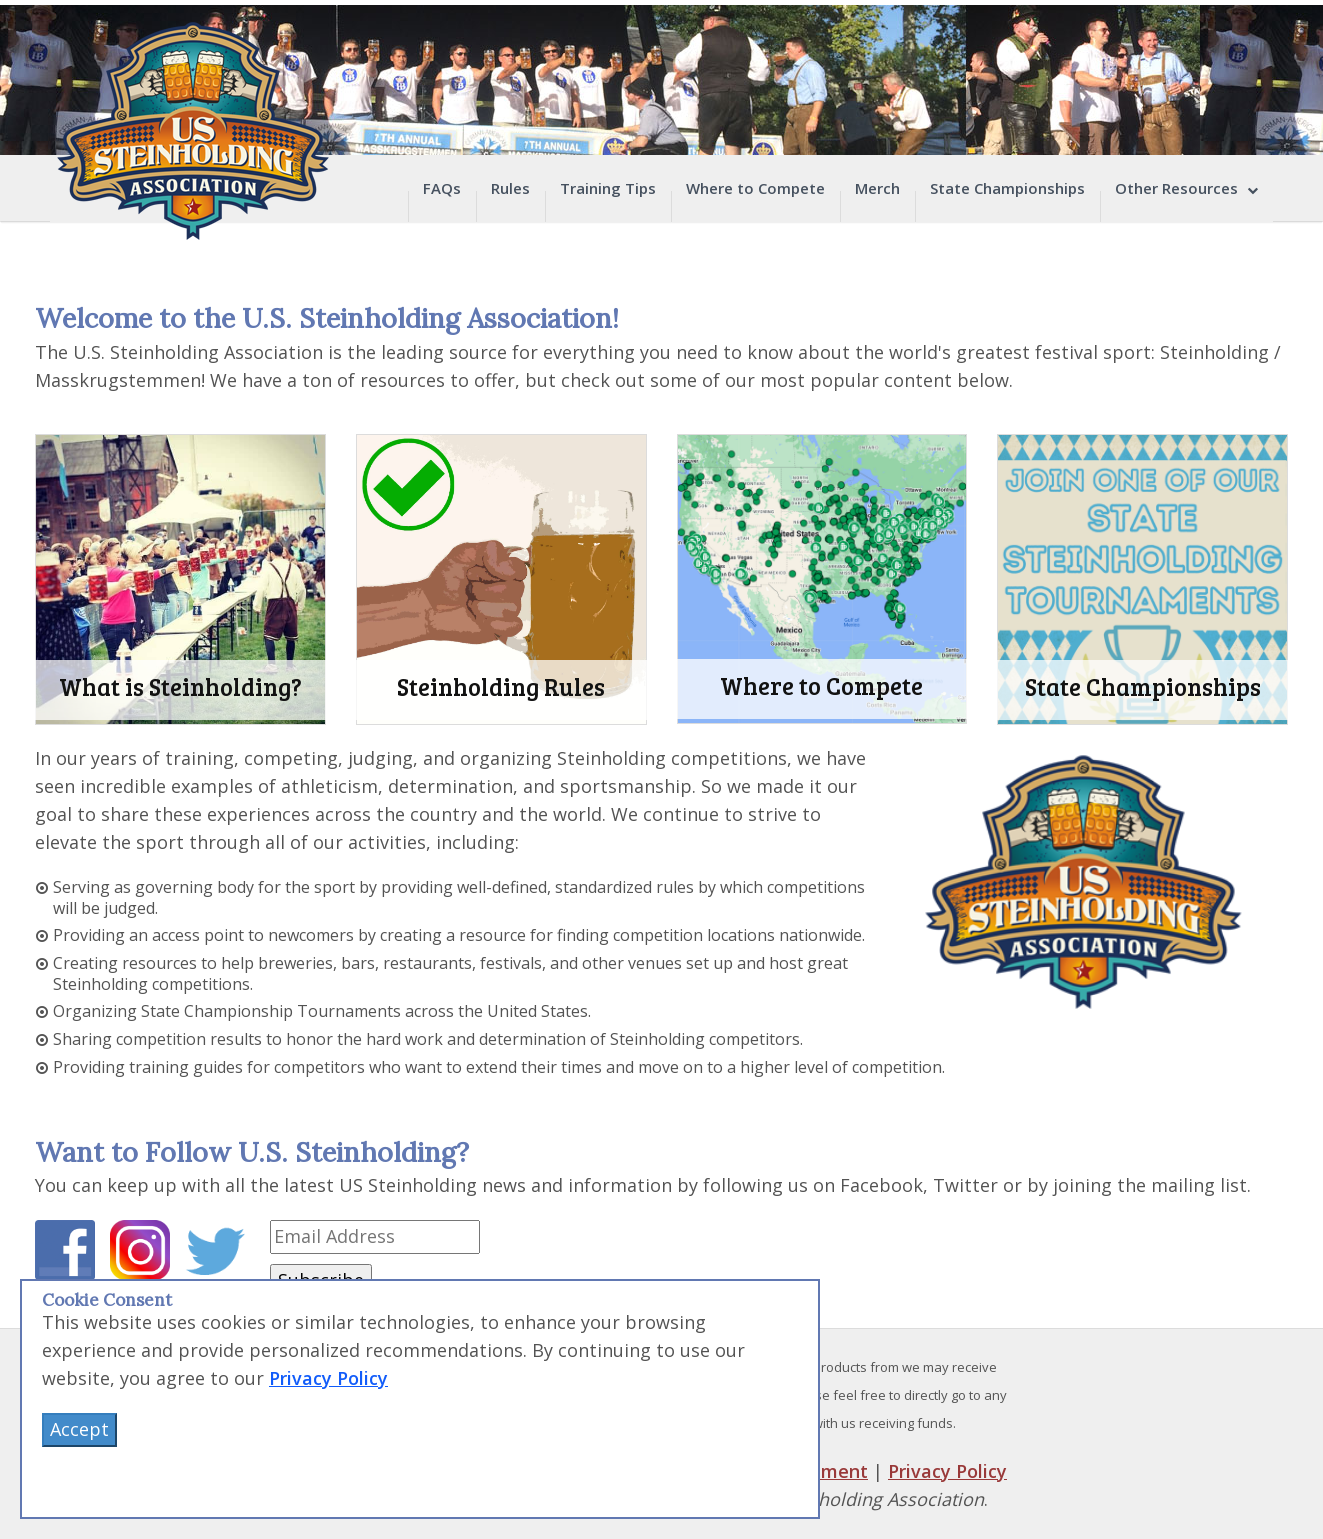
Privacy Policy (947, 1471)
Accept (79, 1429)
